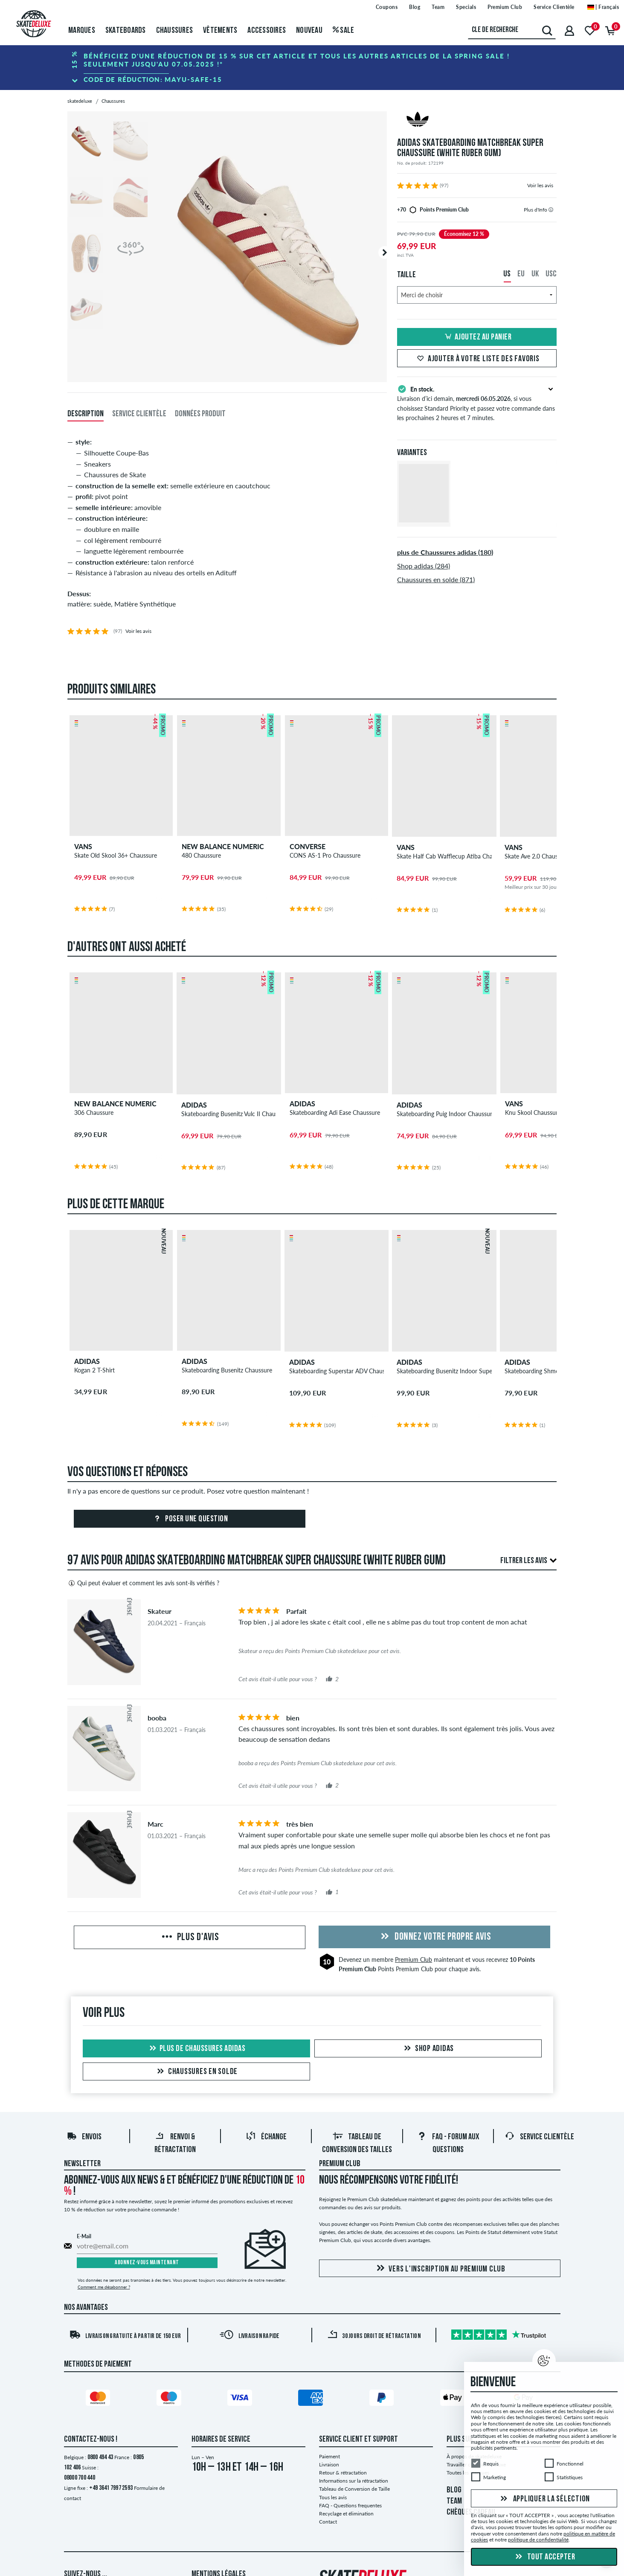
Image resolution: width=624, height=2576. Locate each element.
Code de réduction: (153, 79)
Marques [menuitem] (81, 30)
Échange (266, 2137)
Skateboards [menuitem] (125, 30)
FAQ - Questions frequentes (350, 2505)
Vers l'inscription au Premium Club (439, 2269)
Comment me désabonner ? (104, 2286)
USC (551, 274)
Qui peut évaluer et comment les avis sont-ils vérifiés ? (143, 1583)
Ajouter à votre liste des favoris (477, 359)
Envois (84, 2137)
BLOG (454, 2490)
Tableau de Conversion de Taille (354, 2489)
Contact (328, 2521)
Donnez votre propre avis (434, 1937)
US (507, 274)
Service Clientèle (539, 2137)
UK (535, 274)
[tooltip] (551, 209)
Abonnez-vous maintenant (147, 2263)
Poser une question (189, 1519)
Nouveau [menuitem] (309, 30)
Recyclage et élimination (346, 2513)
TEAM (454, 2501)
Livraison (329, 2464)
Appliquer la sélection (544, 2499)
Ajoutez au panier (477, 337)
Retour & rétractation (343, 2472)
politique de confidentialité (538, 2539)
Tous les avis (333, 2497)
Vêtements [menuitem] (220, 30)
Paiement (329, 2456)
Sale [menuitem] (343, 30)
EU (521, 274)
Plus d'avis (189, 1937)
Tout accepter (544, 2557)
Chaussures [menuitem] (174, 30)
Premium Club (413, 1959)
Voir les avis (540, 185)
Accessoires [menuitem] (266, 30)
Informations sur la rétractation (353, 2480)
